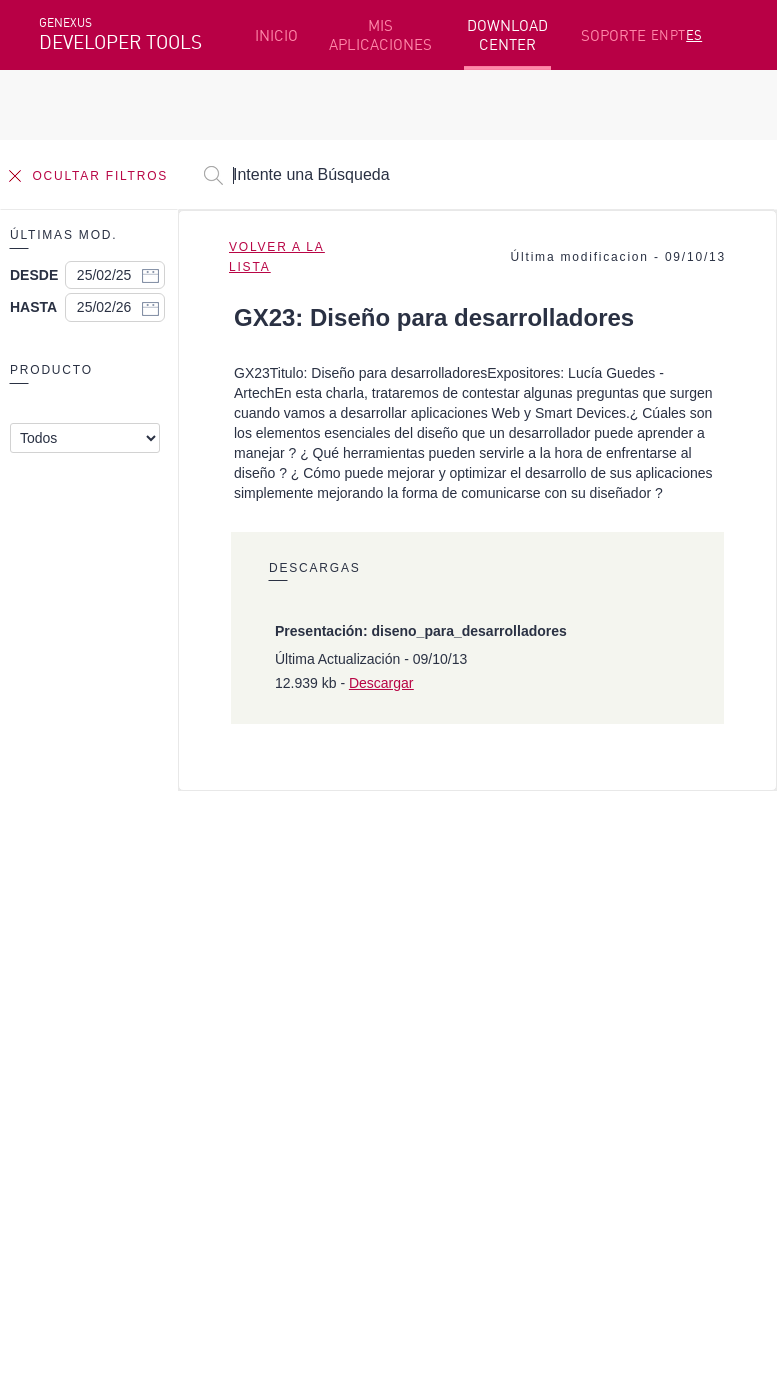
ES (694, 35)
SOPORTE (613, 35)
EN (660, 35)
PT (677, 35)
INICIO (276, 35)
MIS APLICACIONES (380, 35)
